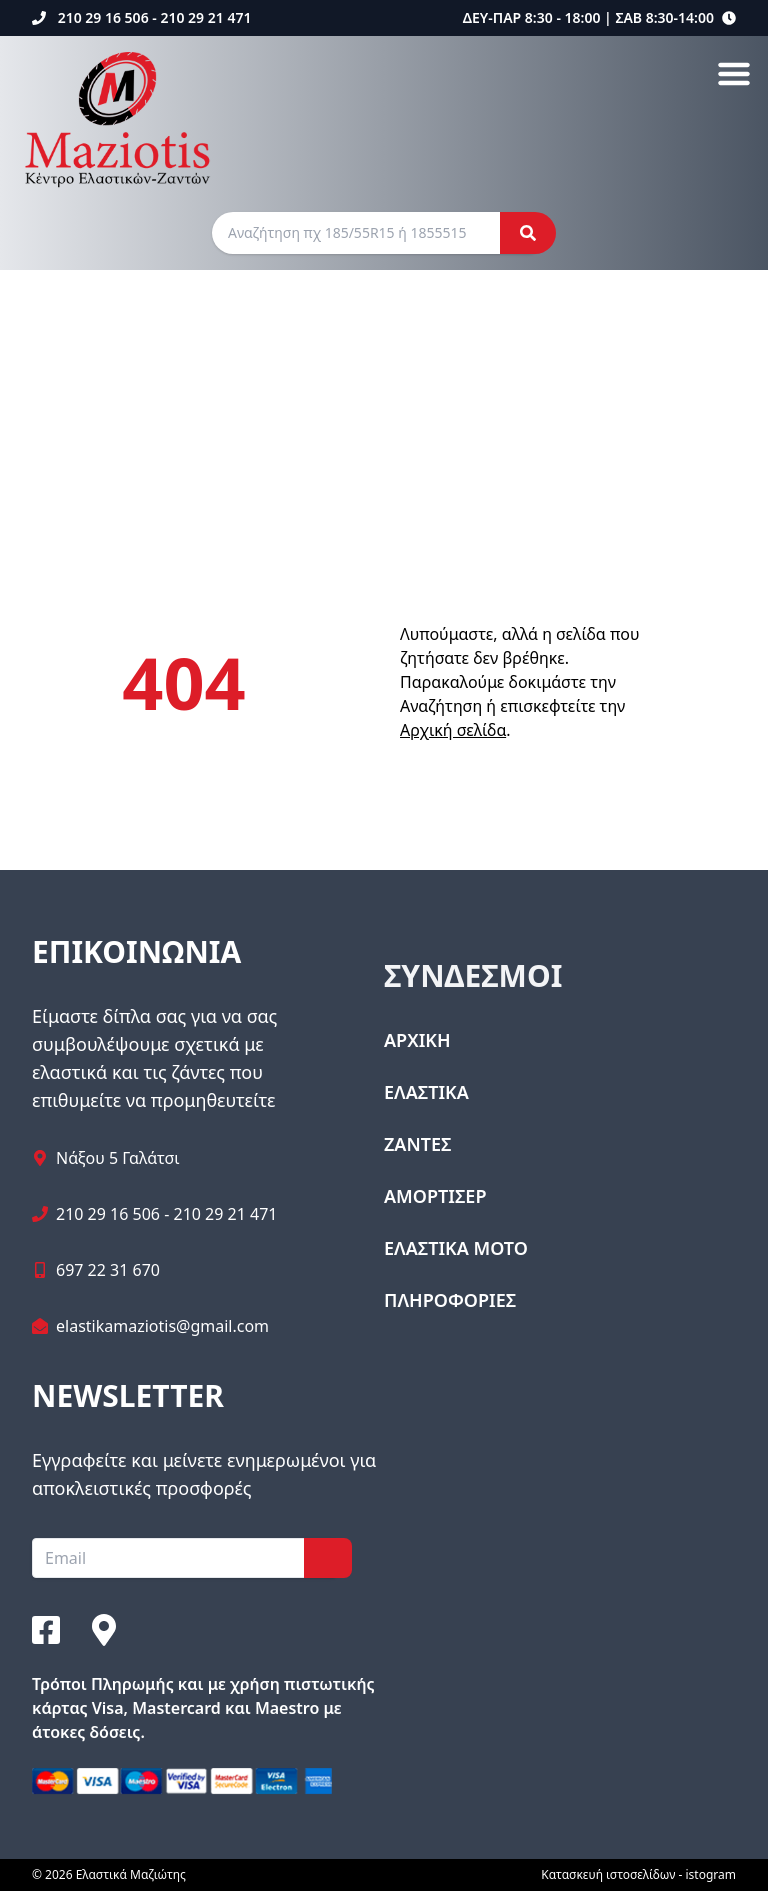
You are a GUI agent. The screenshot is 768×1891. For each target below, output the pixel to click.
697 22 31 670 (108, 1270)
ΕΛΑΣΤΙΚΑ (426, 1092)
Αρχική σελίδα (453, 730)
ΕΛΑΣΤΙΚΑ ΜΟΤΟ (456, 1248)
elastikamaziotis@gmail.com (162, 1326)
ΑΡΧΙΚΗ (417, 1040)
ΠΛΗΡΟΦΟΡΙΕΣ (450, 1300)
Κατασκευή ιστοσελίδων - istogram (638, 1874)
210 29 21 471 (205, 17)
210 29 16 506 (103, 17)
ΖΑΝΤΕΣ (417, 1144)
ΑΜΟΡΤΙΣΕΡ (435, 1196)
